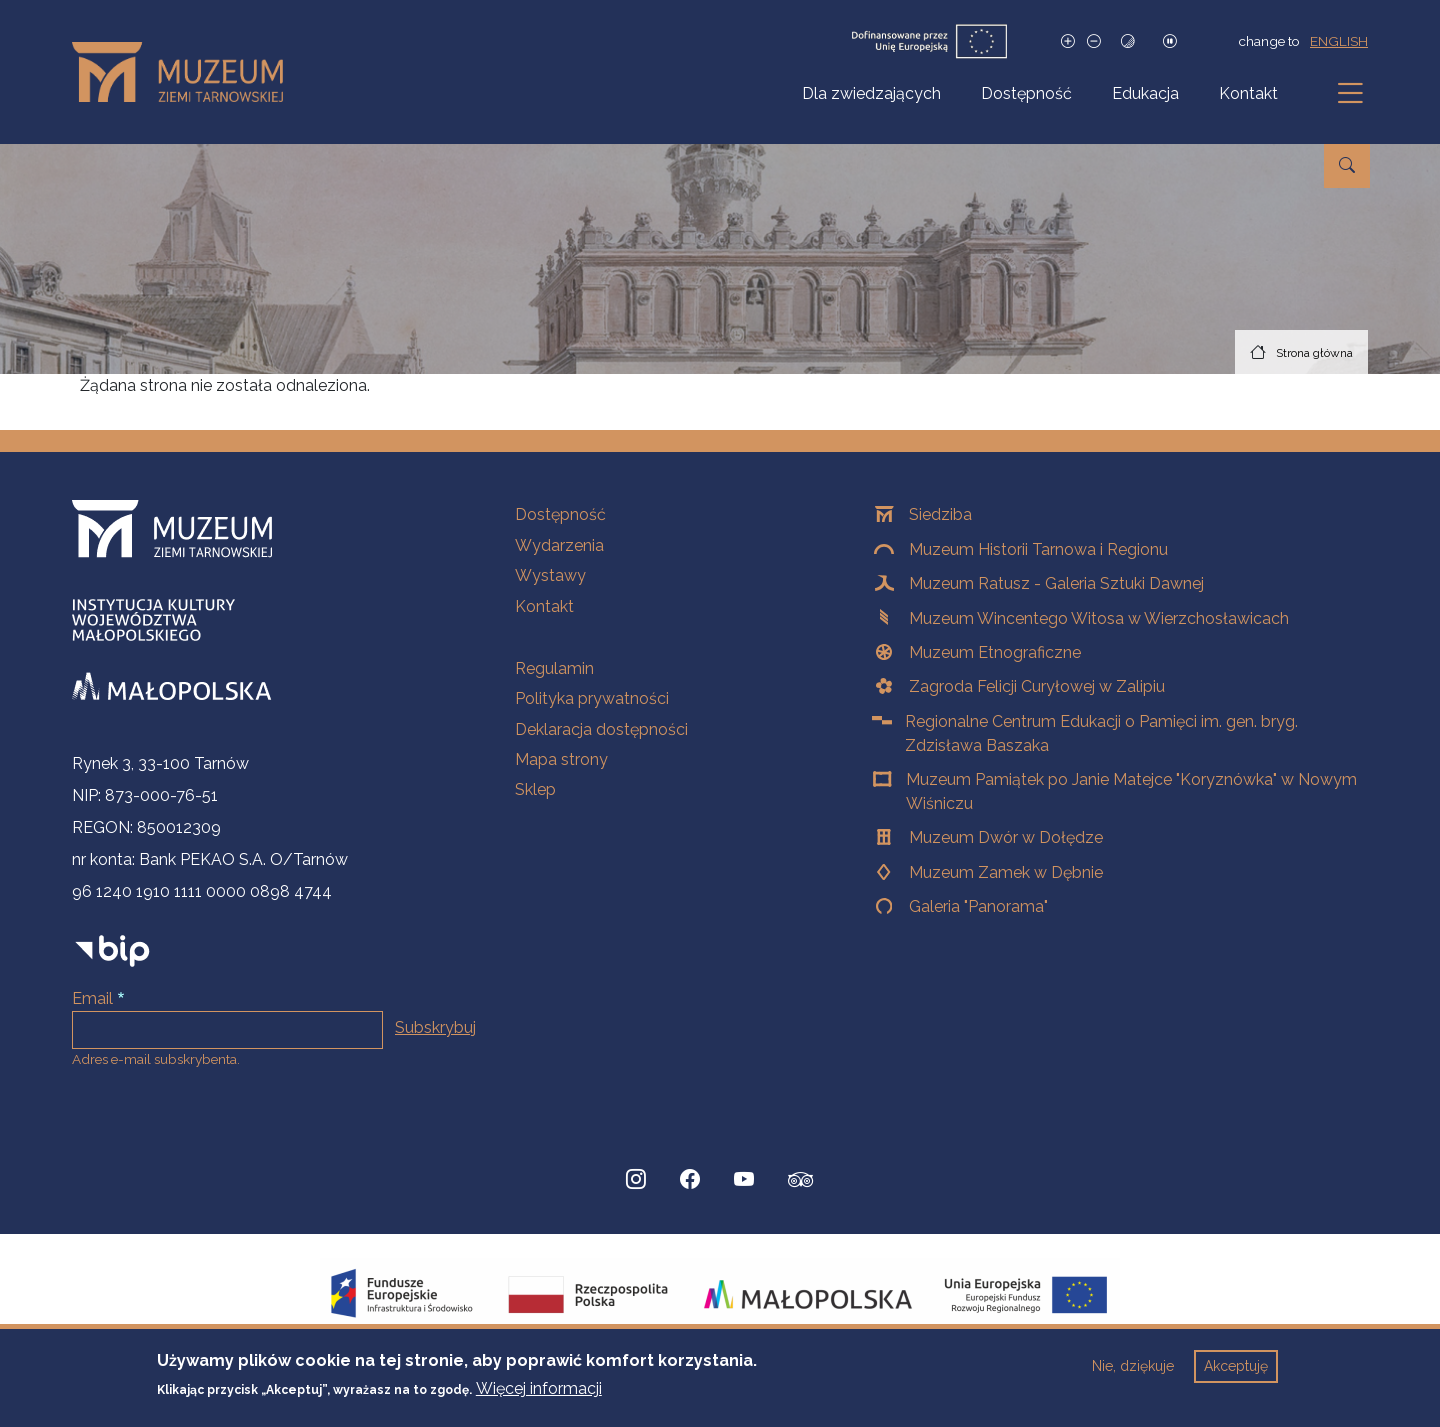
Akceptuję (1236, 1376)
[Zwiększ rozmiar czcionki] (1068, 41)
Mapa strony (561, 759)
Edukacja (1145, 93)
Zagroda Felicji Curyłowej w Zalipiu (1037, 686)
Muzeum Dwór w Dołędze (1006, 837)
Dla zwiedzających (871, 93)
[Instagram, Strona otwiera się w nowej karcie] (636, 1180)
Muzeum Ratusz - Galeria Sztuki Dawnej (1056, 583)
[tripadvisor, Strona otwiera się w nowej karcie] (801, 1182)
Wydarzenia (559, 545)
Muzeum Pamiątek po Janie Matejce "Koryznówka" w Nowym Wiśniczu (1131, 791)
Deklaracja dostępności (601, 729)
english (1339, 41)
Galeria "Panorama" (978, 906)
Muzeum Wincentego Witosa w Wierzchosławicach (1099, 618)
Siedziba (940, 514)
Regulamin (554, 668)
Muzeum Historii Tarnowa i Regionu (1038, 549)
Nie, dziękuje (1133, 1376)
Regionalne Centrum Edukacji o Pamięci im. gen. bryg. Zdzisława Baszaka (1101, 733)
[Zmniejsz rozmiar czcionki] (1094, 41)
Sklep (535, 789)
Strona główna (1314, 353)
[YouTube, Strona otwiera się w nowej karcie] (744, 1180)
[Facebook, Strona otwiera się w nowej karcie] (690, 1180)
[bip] (112, 950)
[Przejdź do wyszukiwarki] (1347, 166)
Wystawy (550, 575)
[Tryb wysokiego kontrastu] (1128, 41)
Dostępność (1026, 93)
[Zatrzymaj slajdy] (1170, 41)
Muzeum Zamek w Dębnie (1006, 872)
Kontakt (1248, 93)
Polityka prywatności (592, 698)
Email (92, 998)
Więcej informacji (539, 1398)
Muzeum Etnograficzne (995, 652)
